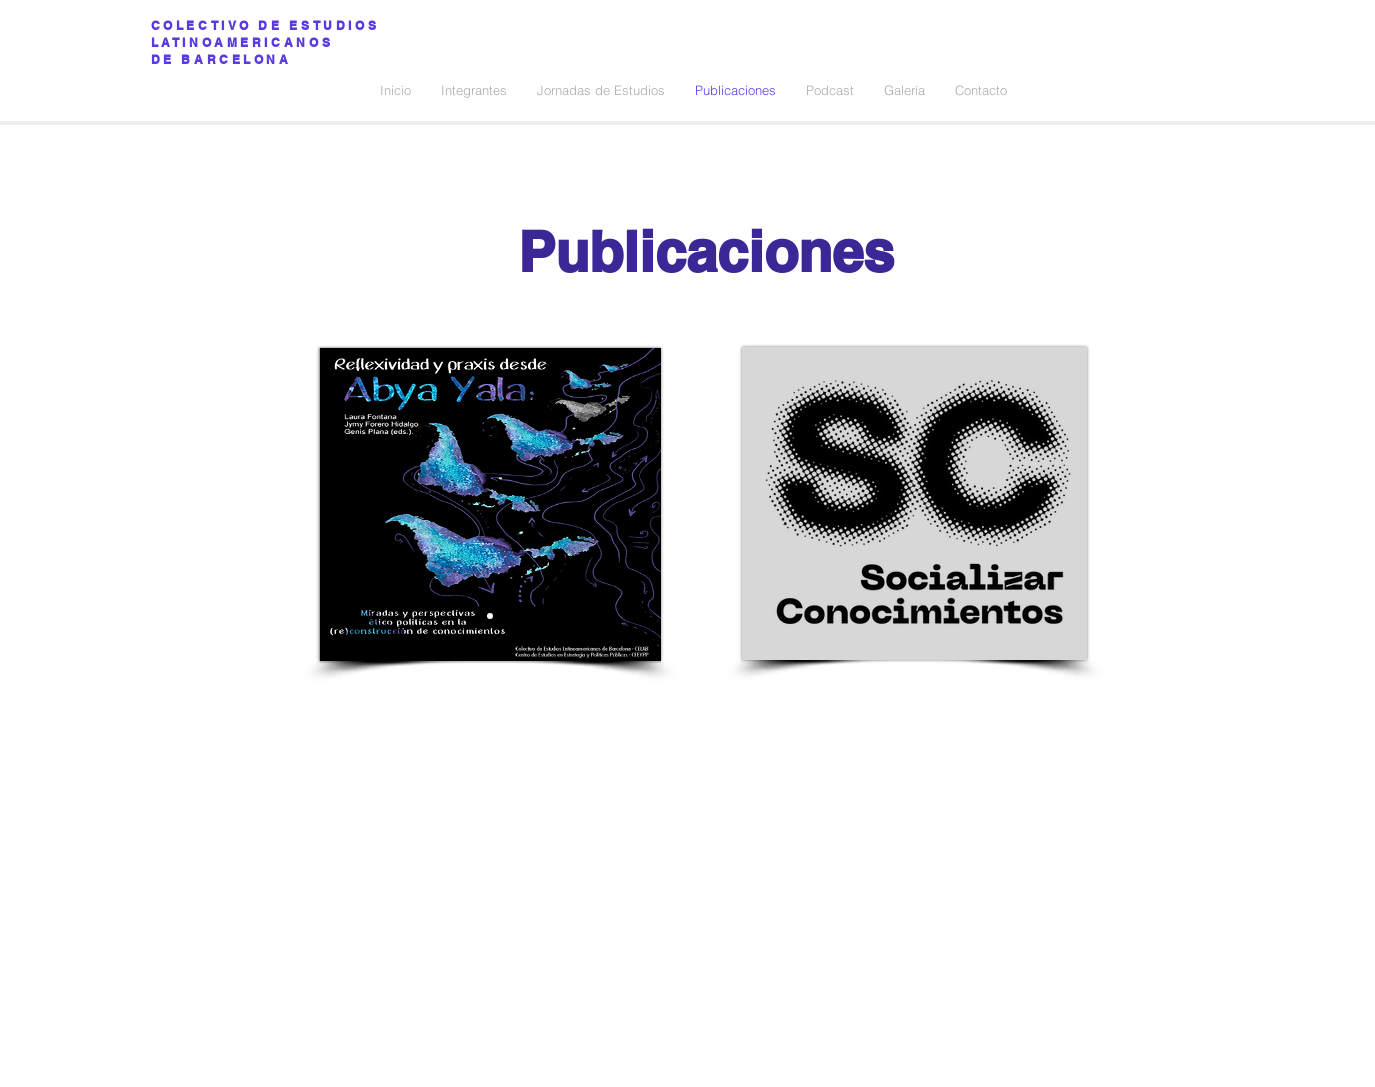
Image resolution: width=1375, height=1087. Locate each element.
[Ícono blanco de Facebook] (1337, 52)
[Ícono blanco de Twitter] (1337, 87)
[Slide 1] (490, 616)
